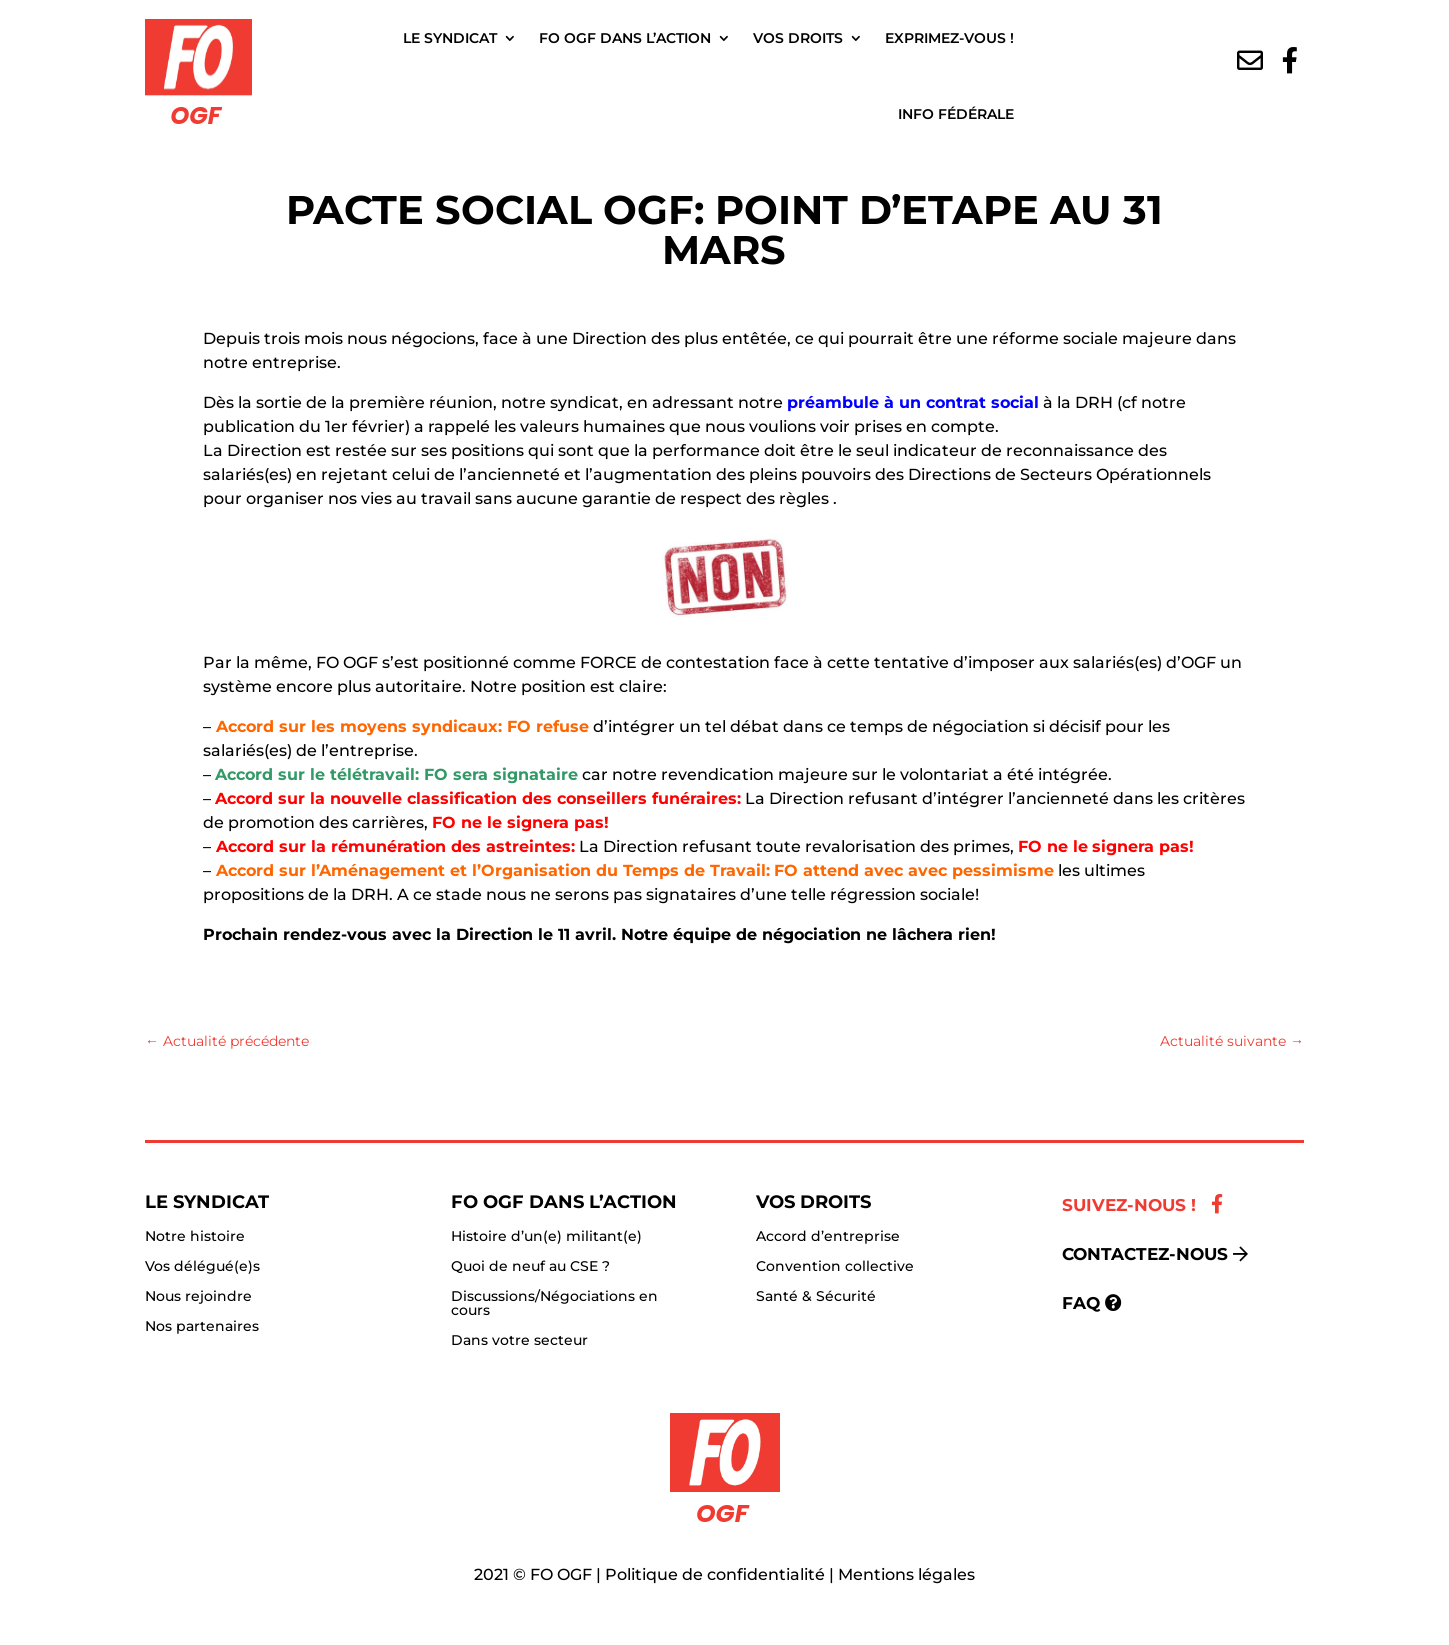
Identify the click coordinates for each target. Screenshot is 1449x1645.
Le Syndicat (450, 38)
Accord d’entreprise (828, 1237)
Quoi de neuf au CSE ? (530, 1267)
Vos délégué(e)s (202, 1267)
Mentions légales (906, 1574)
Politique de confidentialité (715, 1574)
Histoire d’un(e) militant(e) (546, 1237)
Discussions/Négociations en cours (554, 1304)
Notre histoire (195, 1237)
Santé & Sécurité (816, 1297)
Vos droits (798, 38)
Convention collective (835, 1267)
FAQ (1081, 1303)
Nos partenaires (202, 1327)
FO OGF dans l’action (625, 38)
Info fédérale (956, 114)
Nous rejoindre (198, 1297)
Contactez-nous (1145, 1254)
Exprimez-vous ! (949, 38)
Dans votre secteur (519, 1341)
